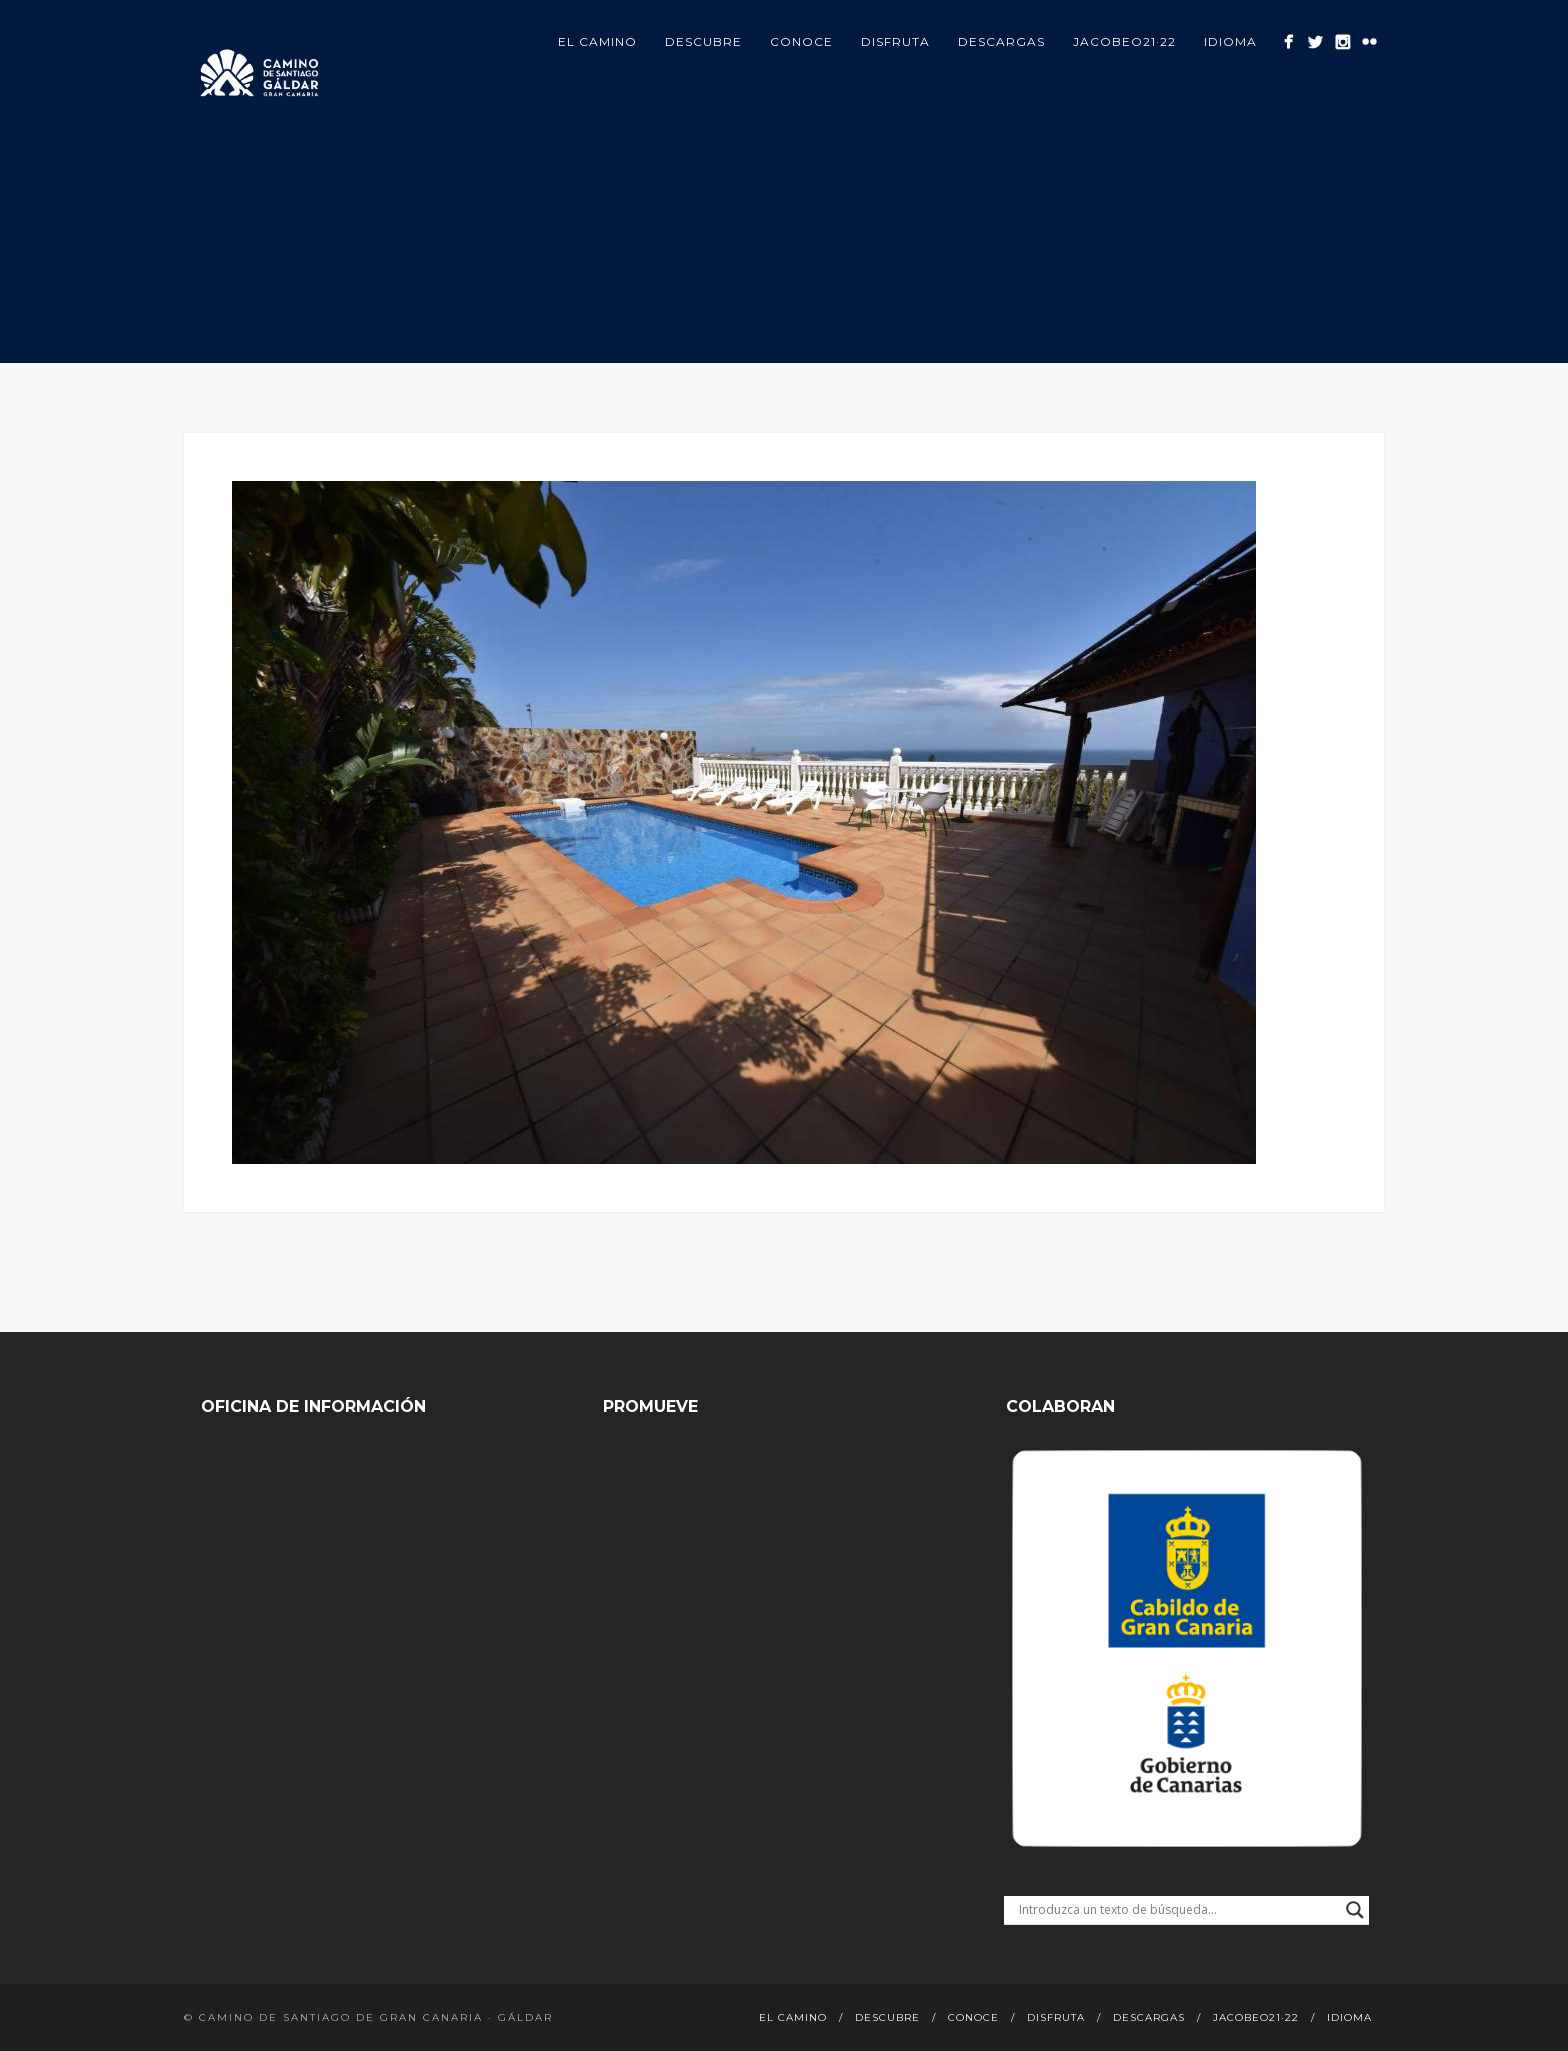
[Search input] (1177, 1910)
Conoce (801, 41)
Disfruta (895, 41)
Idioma (1230, 41)
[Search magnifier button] (1355, 1910)
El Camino (597, 41)
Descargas (1001, 41)
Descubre (703, 41)
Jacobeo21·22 (1124, 41)
